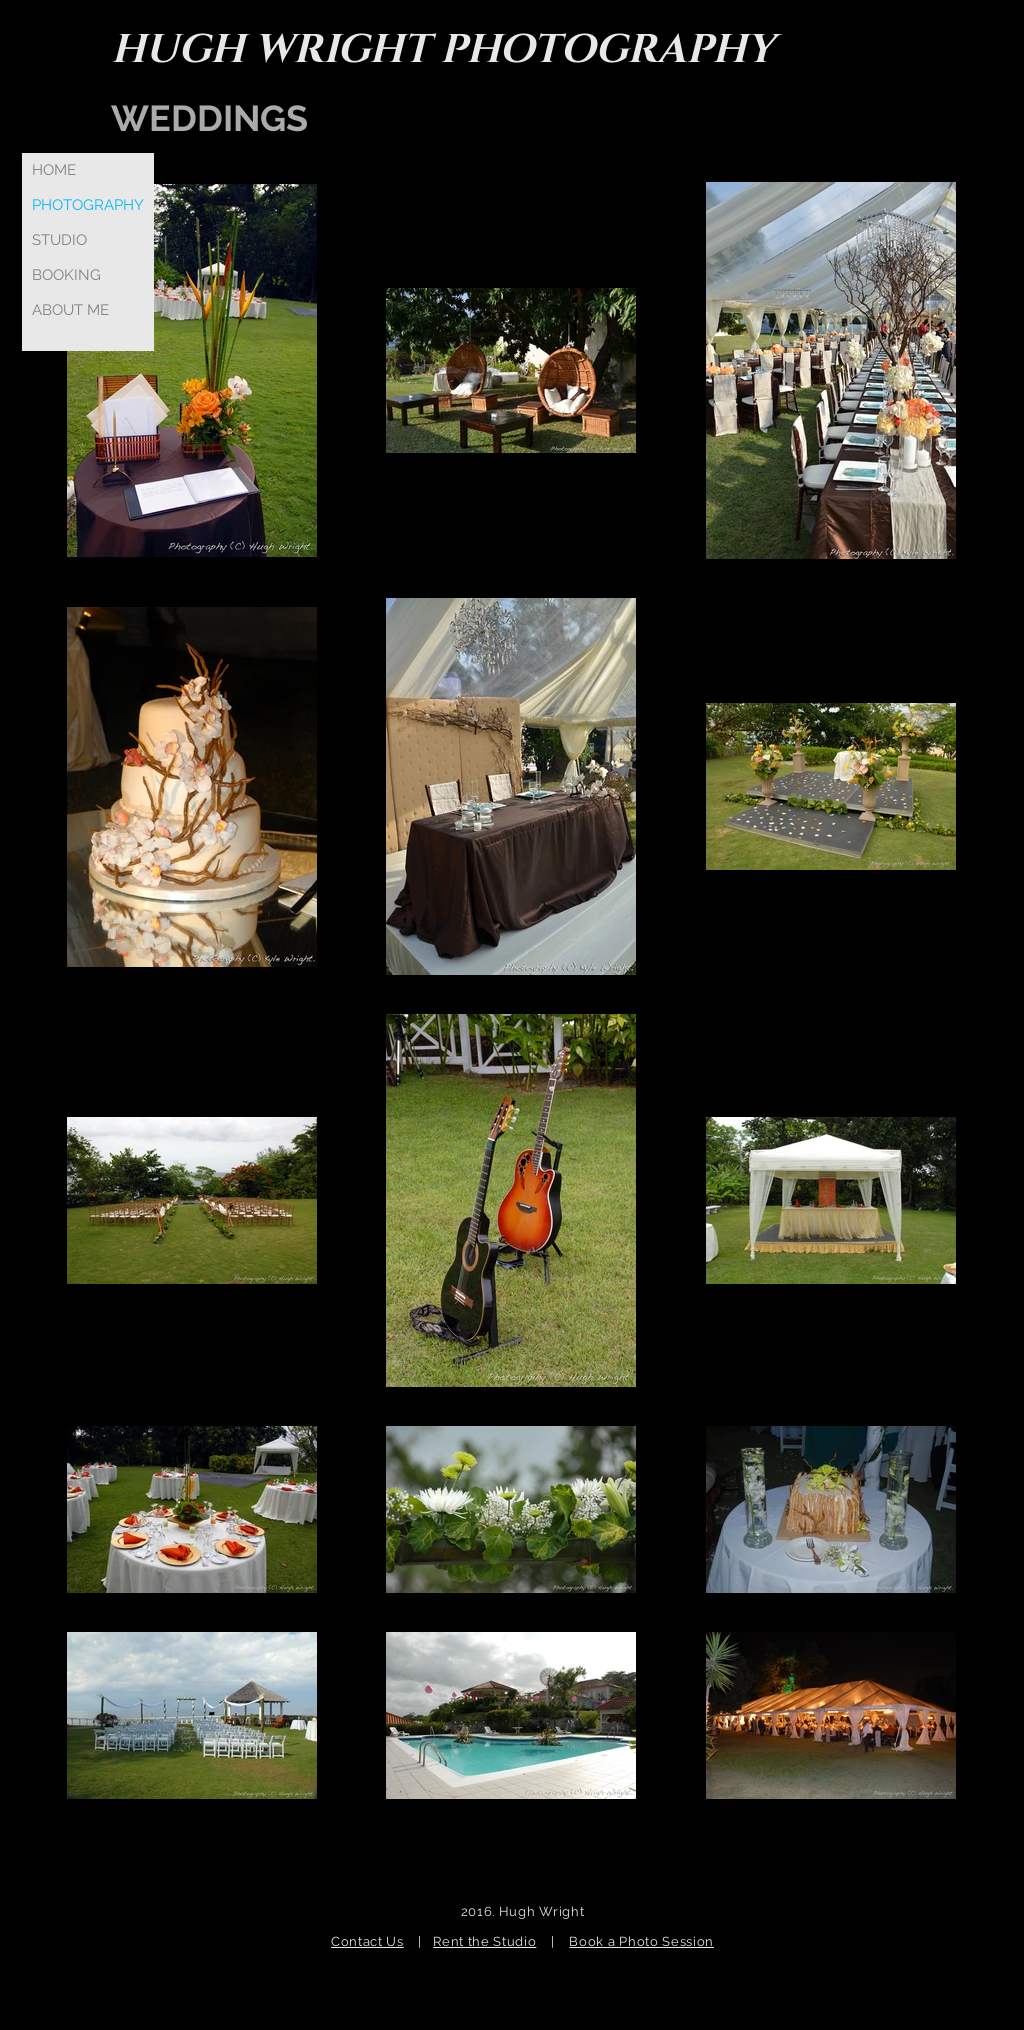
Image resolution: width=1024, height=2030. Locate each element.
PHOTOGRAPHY (88, 205)
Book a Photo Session (641, 1941)
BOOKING (66, 275)
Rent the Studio (484, 1941)
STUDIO (59, 240)
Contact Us (367, 1941)
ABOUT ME (70, 310)
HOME (54, 170)
